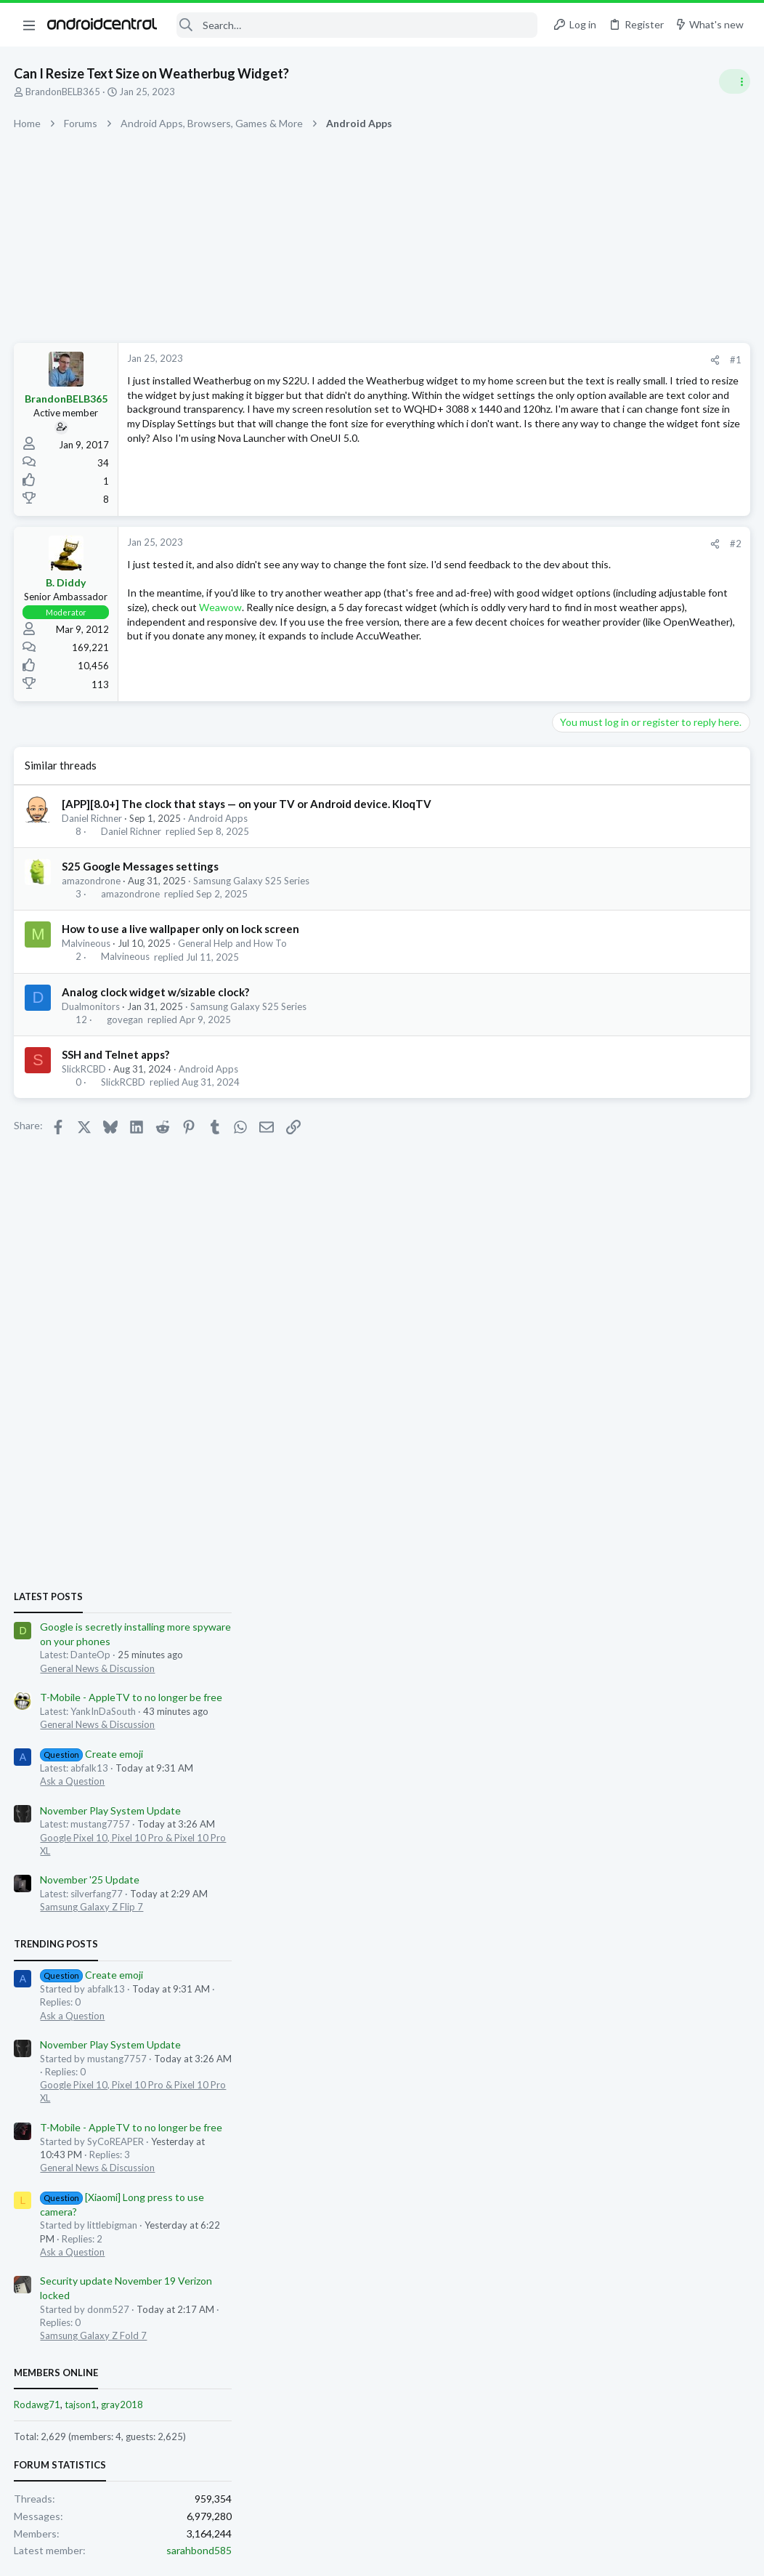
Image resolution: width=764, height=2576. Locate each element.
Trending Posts (574, 1134)
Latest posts (566, 786)
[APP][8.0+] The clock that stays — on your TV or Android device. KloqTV (247, 805)
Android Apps (218, 820)
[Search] (357, 25)
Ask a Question (590, 971)
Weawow (457, 621)
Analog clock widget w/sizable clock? (156, 994)
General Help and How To (233, 945)
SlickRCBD (84, 1071)
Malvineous (86, 945)
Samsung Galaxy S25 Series (252, 883)
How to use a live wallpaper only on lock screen (181, 930)
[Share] (482, 360)
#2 (502, 543)
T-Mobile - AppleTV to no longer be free (649, 887)
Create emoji (609, 943)
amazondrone (91, 883)
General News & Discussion (615, 858)
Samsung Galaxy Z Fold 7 (611, 1525)
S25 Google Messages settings (140, 868)
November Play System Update (628, 1000)
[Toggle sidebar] (734, 81)
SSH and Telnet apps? (116, 1056)
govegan (125, 1021)
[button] (29, 24)
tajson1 (598, 1595)
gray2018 (640, 1595)
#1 (502, 360)
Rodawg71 (555, 1595)
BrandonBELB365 (63, 91)
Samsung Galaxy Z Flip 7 (609, 1097)
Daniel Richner (92, 820)
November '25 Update (607, 1070)
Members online (574, 1563)
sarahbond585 (716, 1741)
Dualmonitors (91, 1008)
